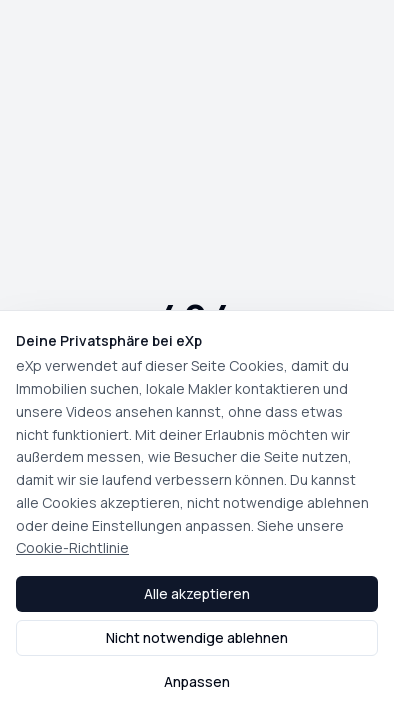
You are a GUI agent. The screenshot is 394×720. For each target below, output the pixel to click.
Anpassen (197, 681)
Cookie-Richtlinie (72, 547)
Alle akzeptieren (197, 593)
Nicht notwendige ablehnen (197, 637)
